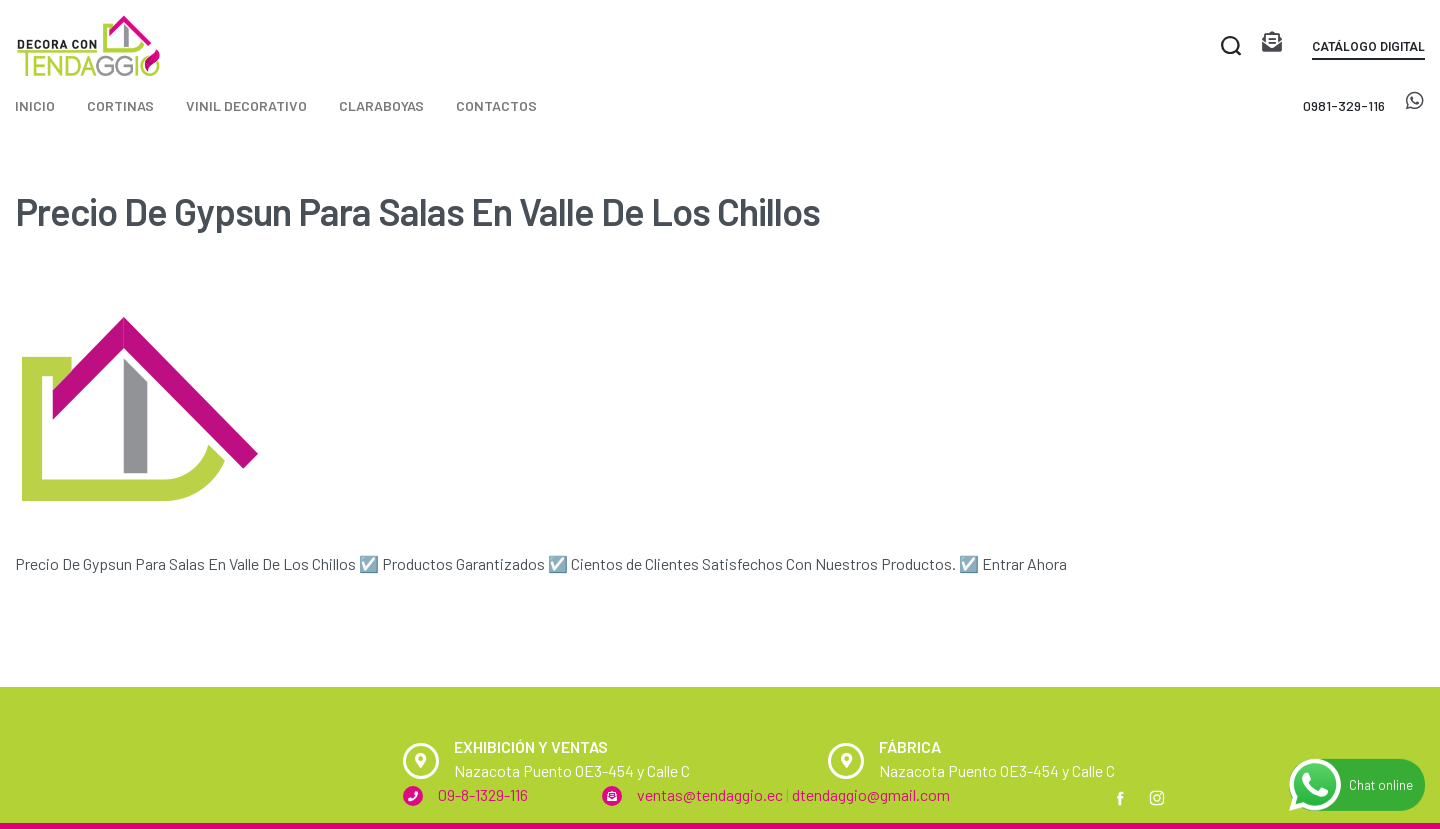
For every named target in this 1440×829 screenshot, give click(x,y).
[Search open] (1231, 46)
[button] (1368, 50)
